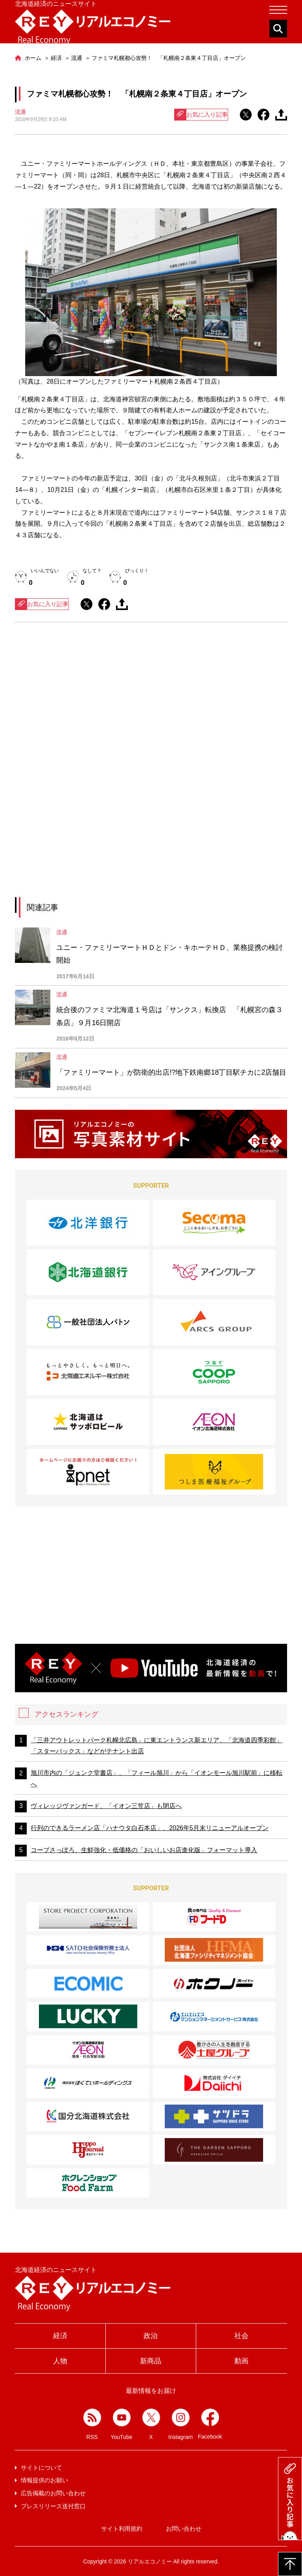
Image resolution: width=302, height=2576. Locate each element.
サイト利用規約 (121, 2528)
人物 (60, 2361)
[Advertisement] (151, 701)
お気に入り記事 (201, 114)
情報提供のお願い (44, 2480)
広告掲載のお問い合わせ (53, 2493)
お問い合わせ (183, 2528)
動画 (241, 2361)
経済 (60, 2336)
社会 (241, 2336)
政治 (151, 2336)
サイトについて (41, 2467)
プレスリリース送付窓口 (53, 2506)
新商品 (150, 2361)
